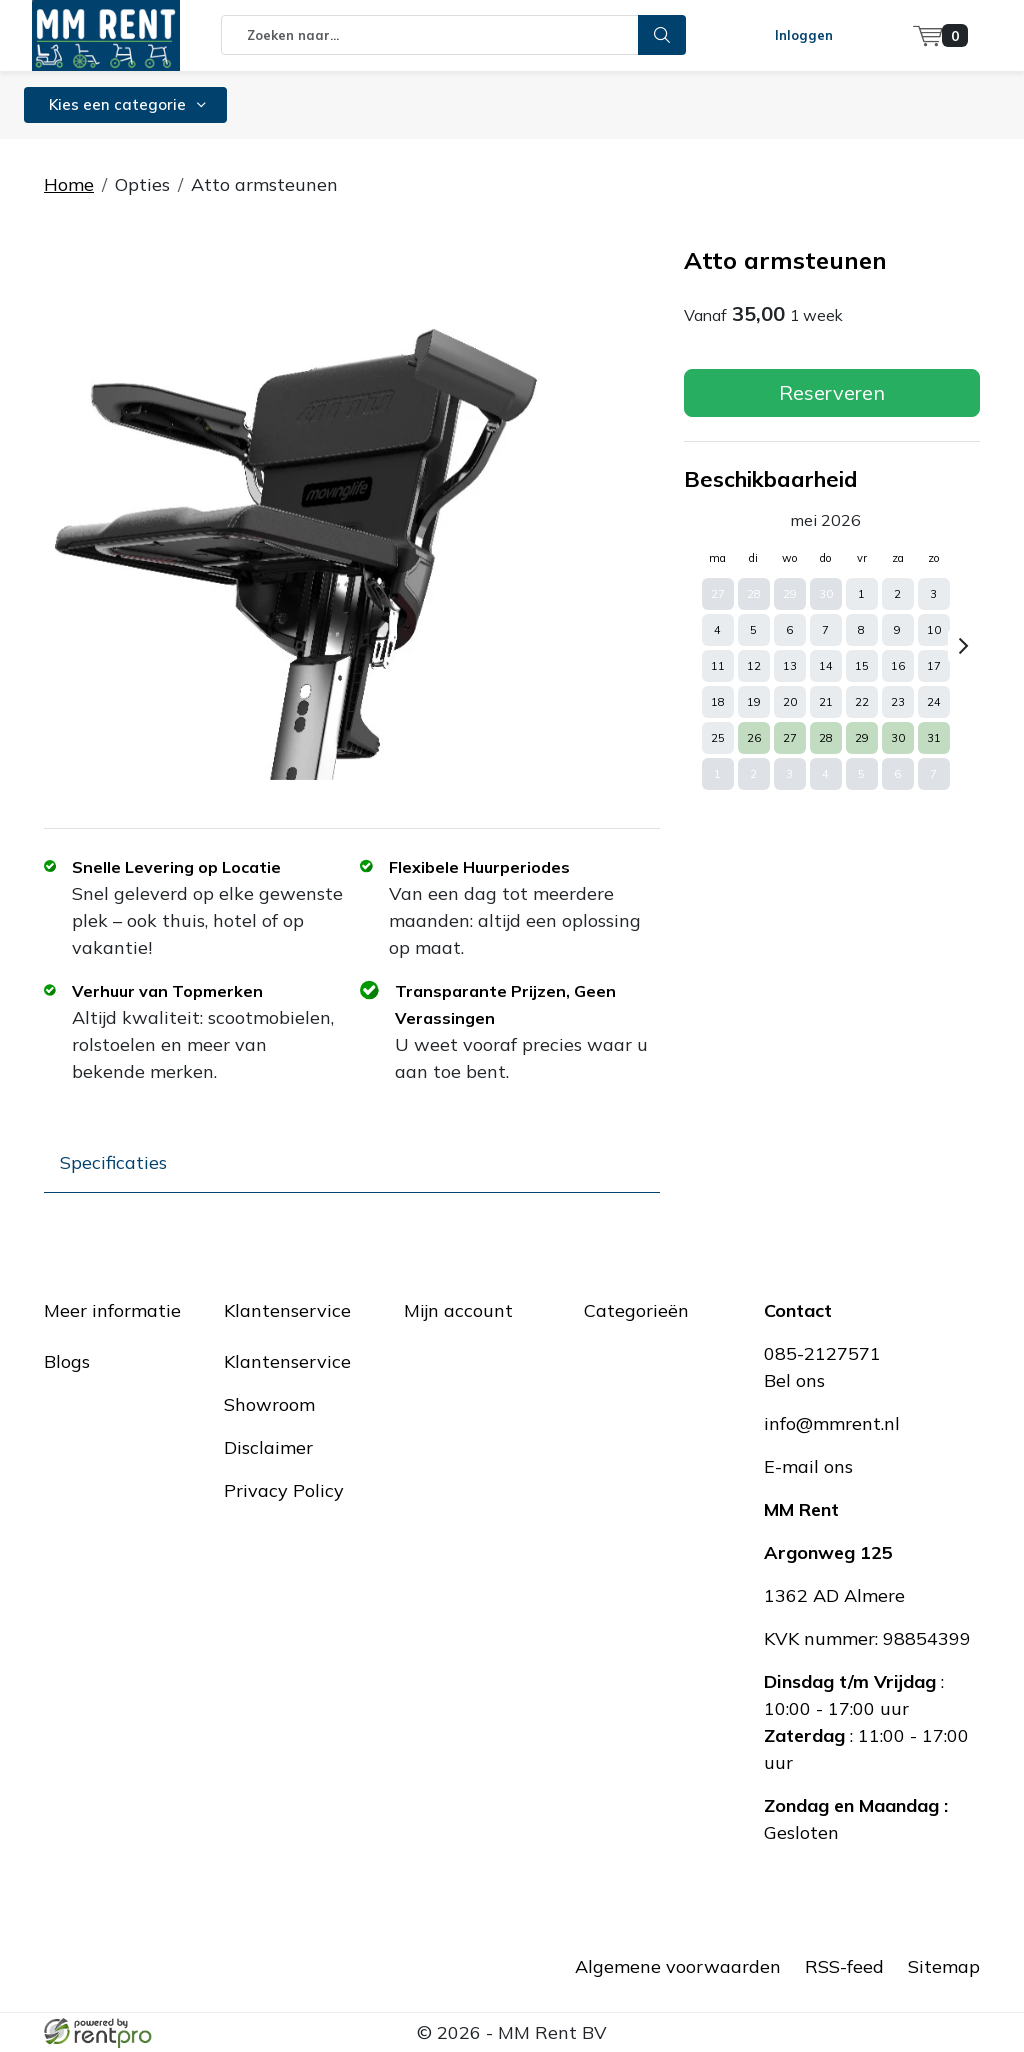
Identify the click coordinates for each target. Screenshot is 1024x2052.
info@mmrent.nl (832, 1423)
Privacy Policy (284, 1490)
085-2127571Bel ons (822, 1367)
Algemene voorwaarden (678, 1966)
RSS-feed (844, 1966)
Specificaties (113, 1162)
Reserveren (832, 392)
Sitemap (944, 1966)
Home (69, 184)
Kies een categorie (117, 104)
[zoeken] (662, 35)
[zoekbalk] (430, 35)
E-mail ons (808, 1466)
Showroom (269, 1404)
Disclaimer (268, 1447)
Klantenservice (287, 1361)
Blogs (67, 1361)
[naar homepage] (106, 35)
